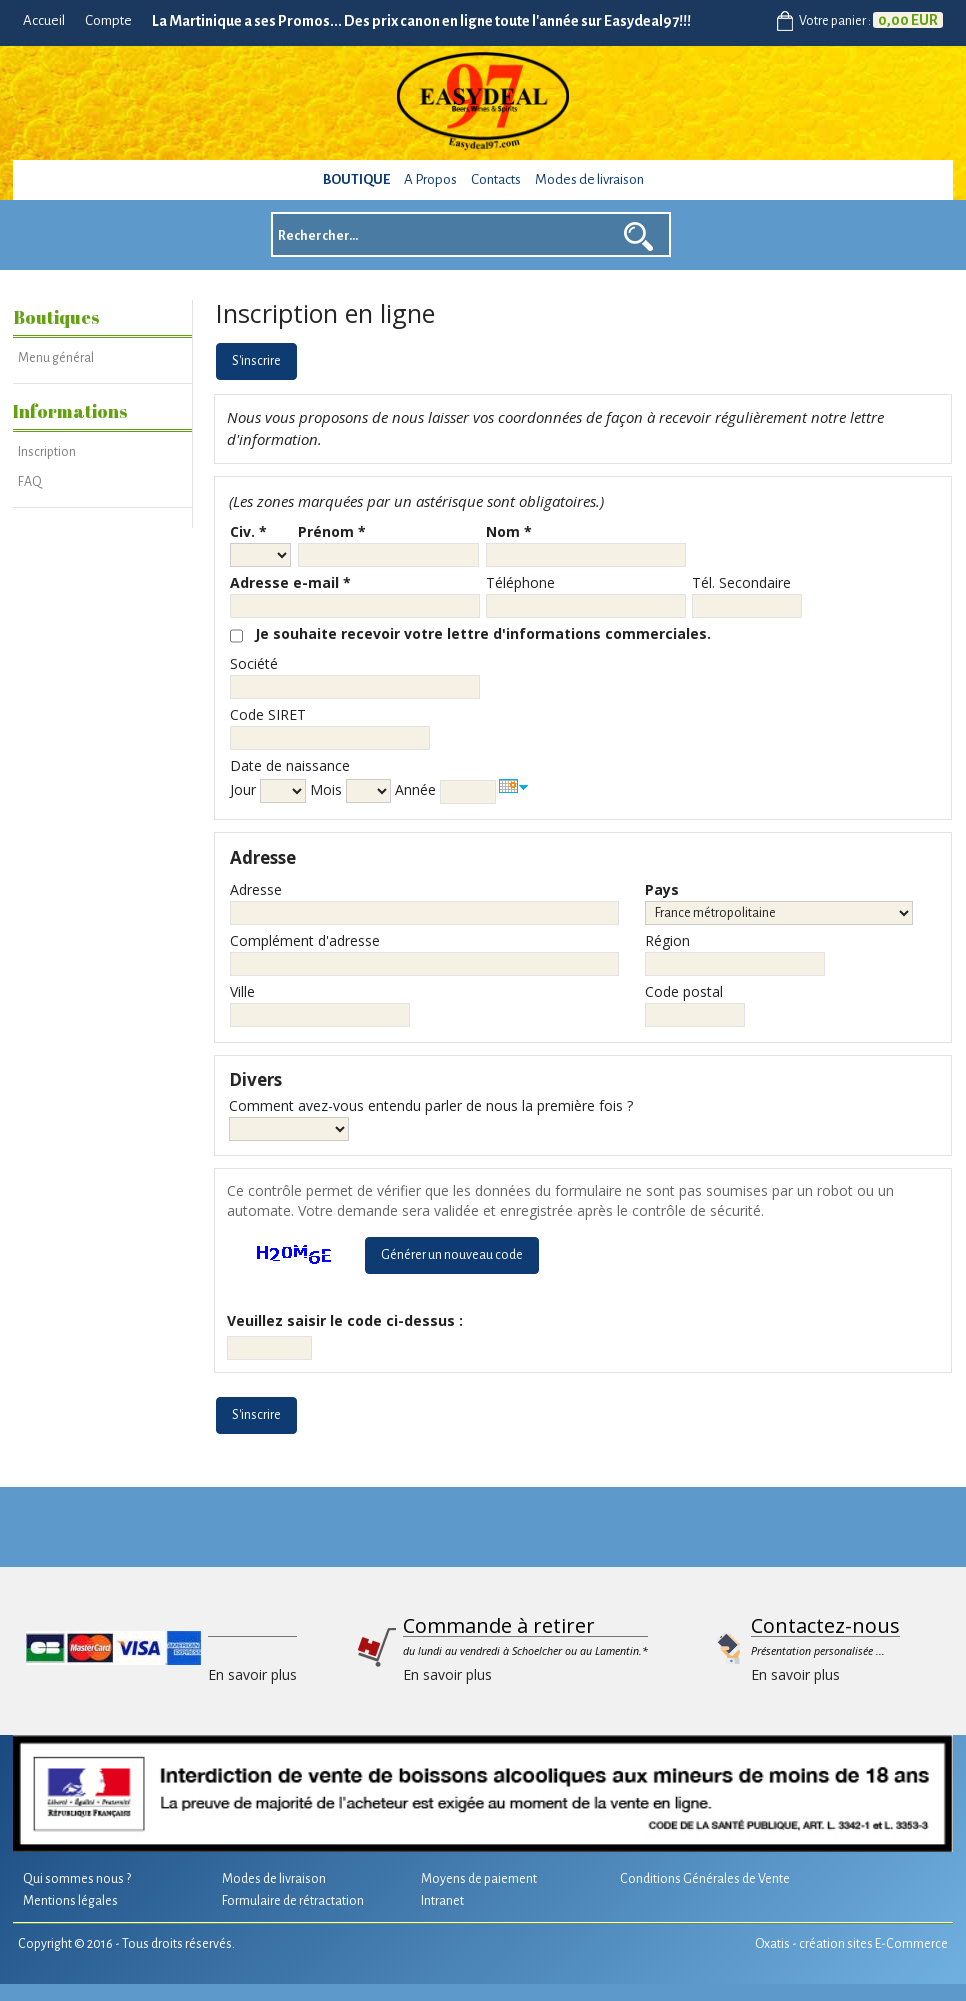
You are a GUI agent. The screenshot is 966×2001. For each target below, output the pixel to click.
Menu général (56, 358)
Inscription (47, 452)
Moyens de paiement (479, 1879)
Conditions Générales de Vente (705, 1879)
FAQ (30, 482)
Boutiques (56, 317)
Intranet (442, 1901)
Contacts (496, 179)
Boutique (356, 179)
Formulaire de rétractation (293, 1901)
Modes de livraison (589, 179)
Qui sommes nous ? (77, 1879)
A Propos (430, 179)
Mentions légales (70, 1901)
